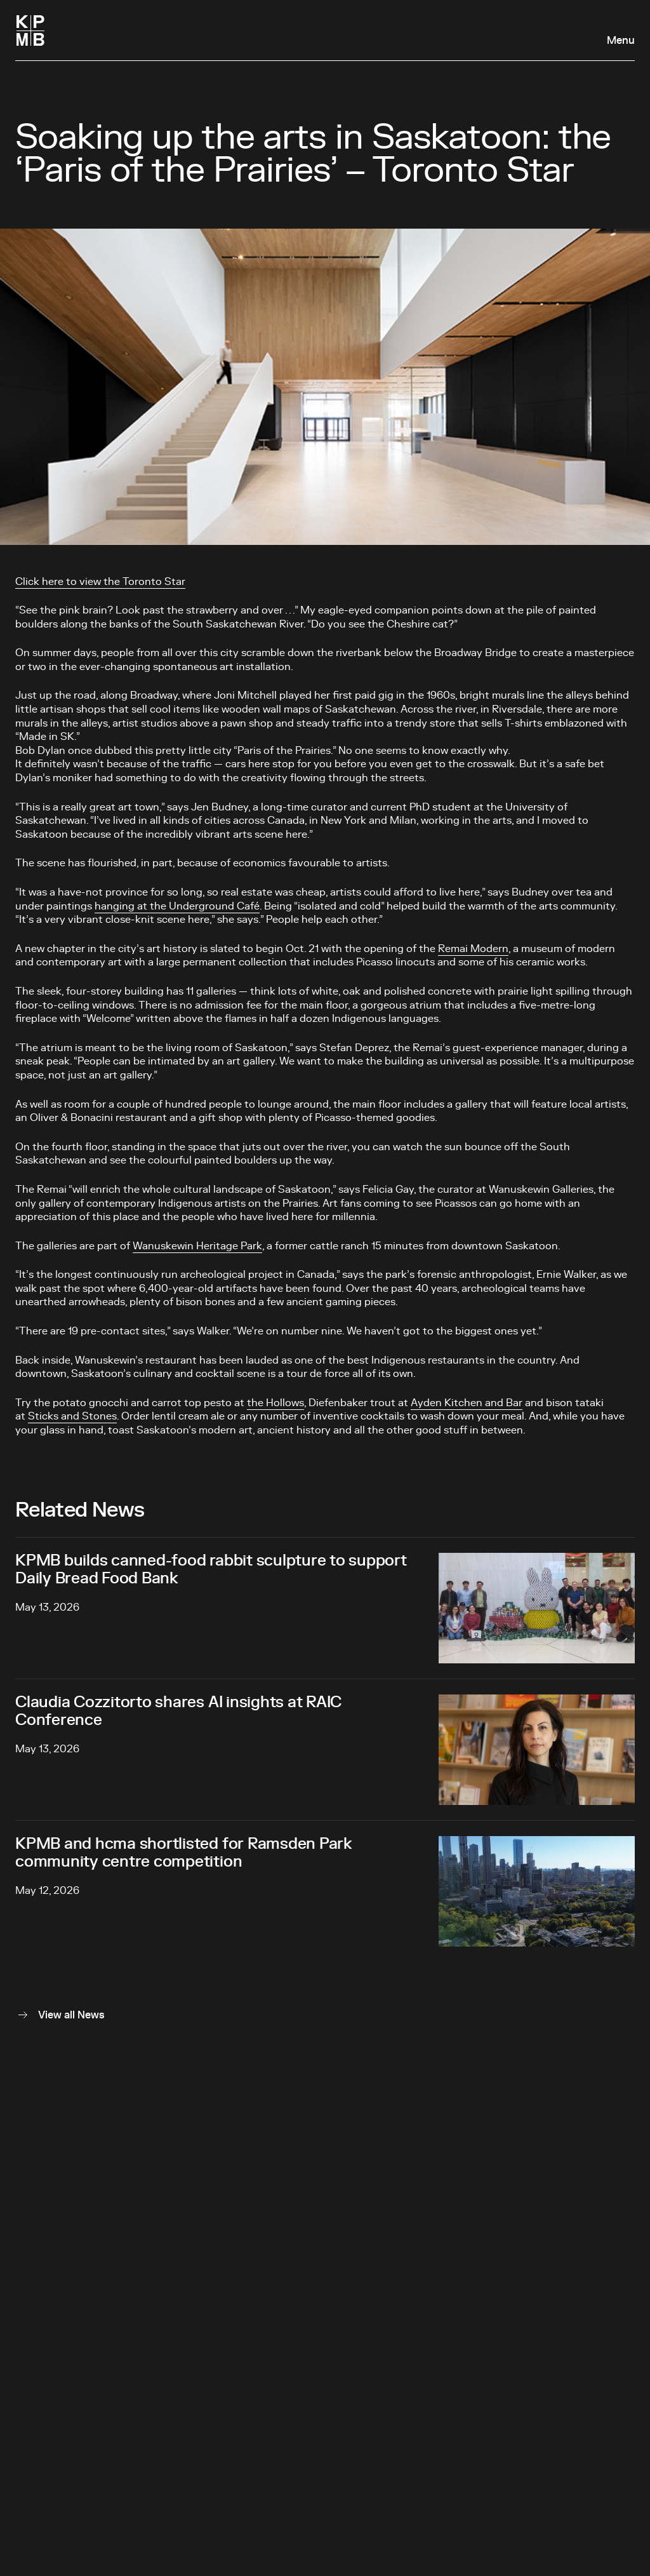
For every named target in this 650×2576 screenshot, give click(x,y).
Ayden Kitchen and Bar (466, 1403)
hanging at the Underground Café (177, 906)
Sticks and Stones (72, 1416)
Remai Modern (473, 949)
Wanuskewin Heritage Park (197, 1246)
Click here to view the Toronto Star (100, 582)
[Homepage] (30, 30)
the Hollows (275, 1403)
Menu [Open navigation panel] (621, 41)
